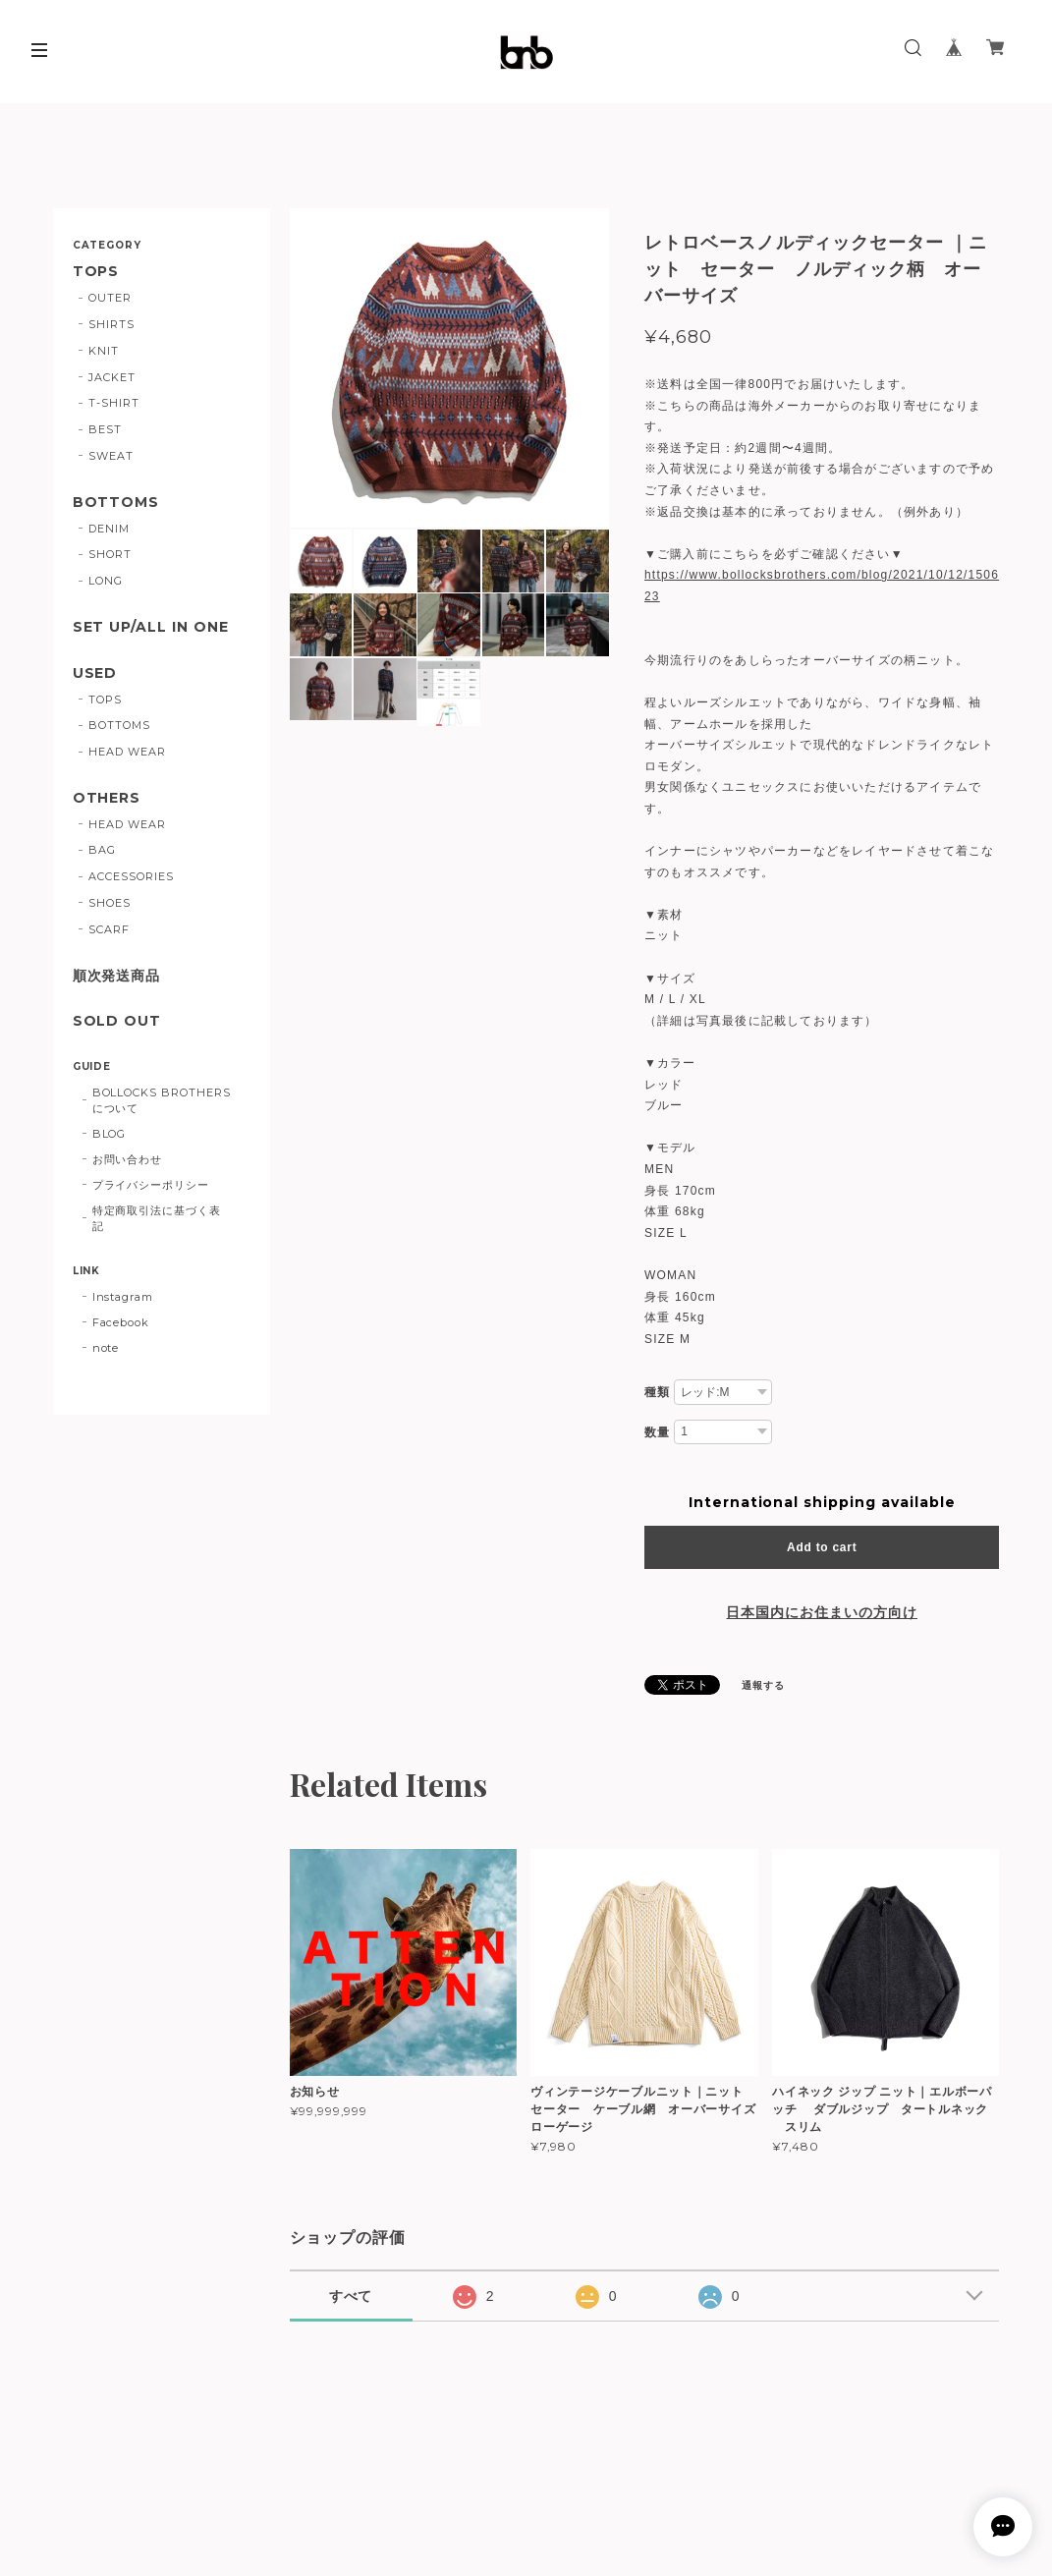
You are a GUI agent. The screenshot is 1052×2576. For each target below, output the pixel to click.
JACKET (112, 377)
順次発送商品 (117, 976)
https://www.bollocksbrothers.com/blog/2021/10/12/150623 (821, 585)
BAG (102, 850)
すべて (351, 2296)
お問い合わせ (127, 1159)
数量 (657, 1432)
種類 (657, 1392)
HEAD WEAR (127, 751)
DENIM (109, 528)
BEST (105, 429)
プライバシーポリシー (151, 1185)
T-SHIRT (113, 403)
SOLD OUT (117, 1021)
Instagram (123, 1297)
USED (95, 673)
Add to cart (822, 1547)
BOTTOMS (116, 502)
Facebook (121, 1322)
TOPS (96, 271)
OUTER (110, 298)
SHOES (109, 903)
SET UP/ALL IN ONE (151, 627)
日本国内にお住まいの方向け (821, 1612)
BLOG (109, 1134)
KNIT (103, 351)
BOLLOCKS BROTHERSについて (161, 1100)
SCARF (109, 929)
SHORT (110, 554)
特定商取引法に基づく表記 (157, 1218)
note (106, 1348)
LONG (105, 581)
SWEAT (111, 456)
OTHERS (107, 798)
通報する (763, 1685)
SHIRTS (111, 324)
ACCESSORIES (131, 876)
